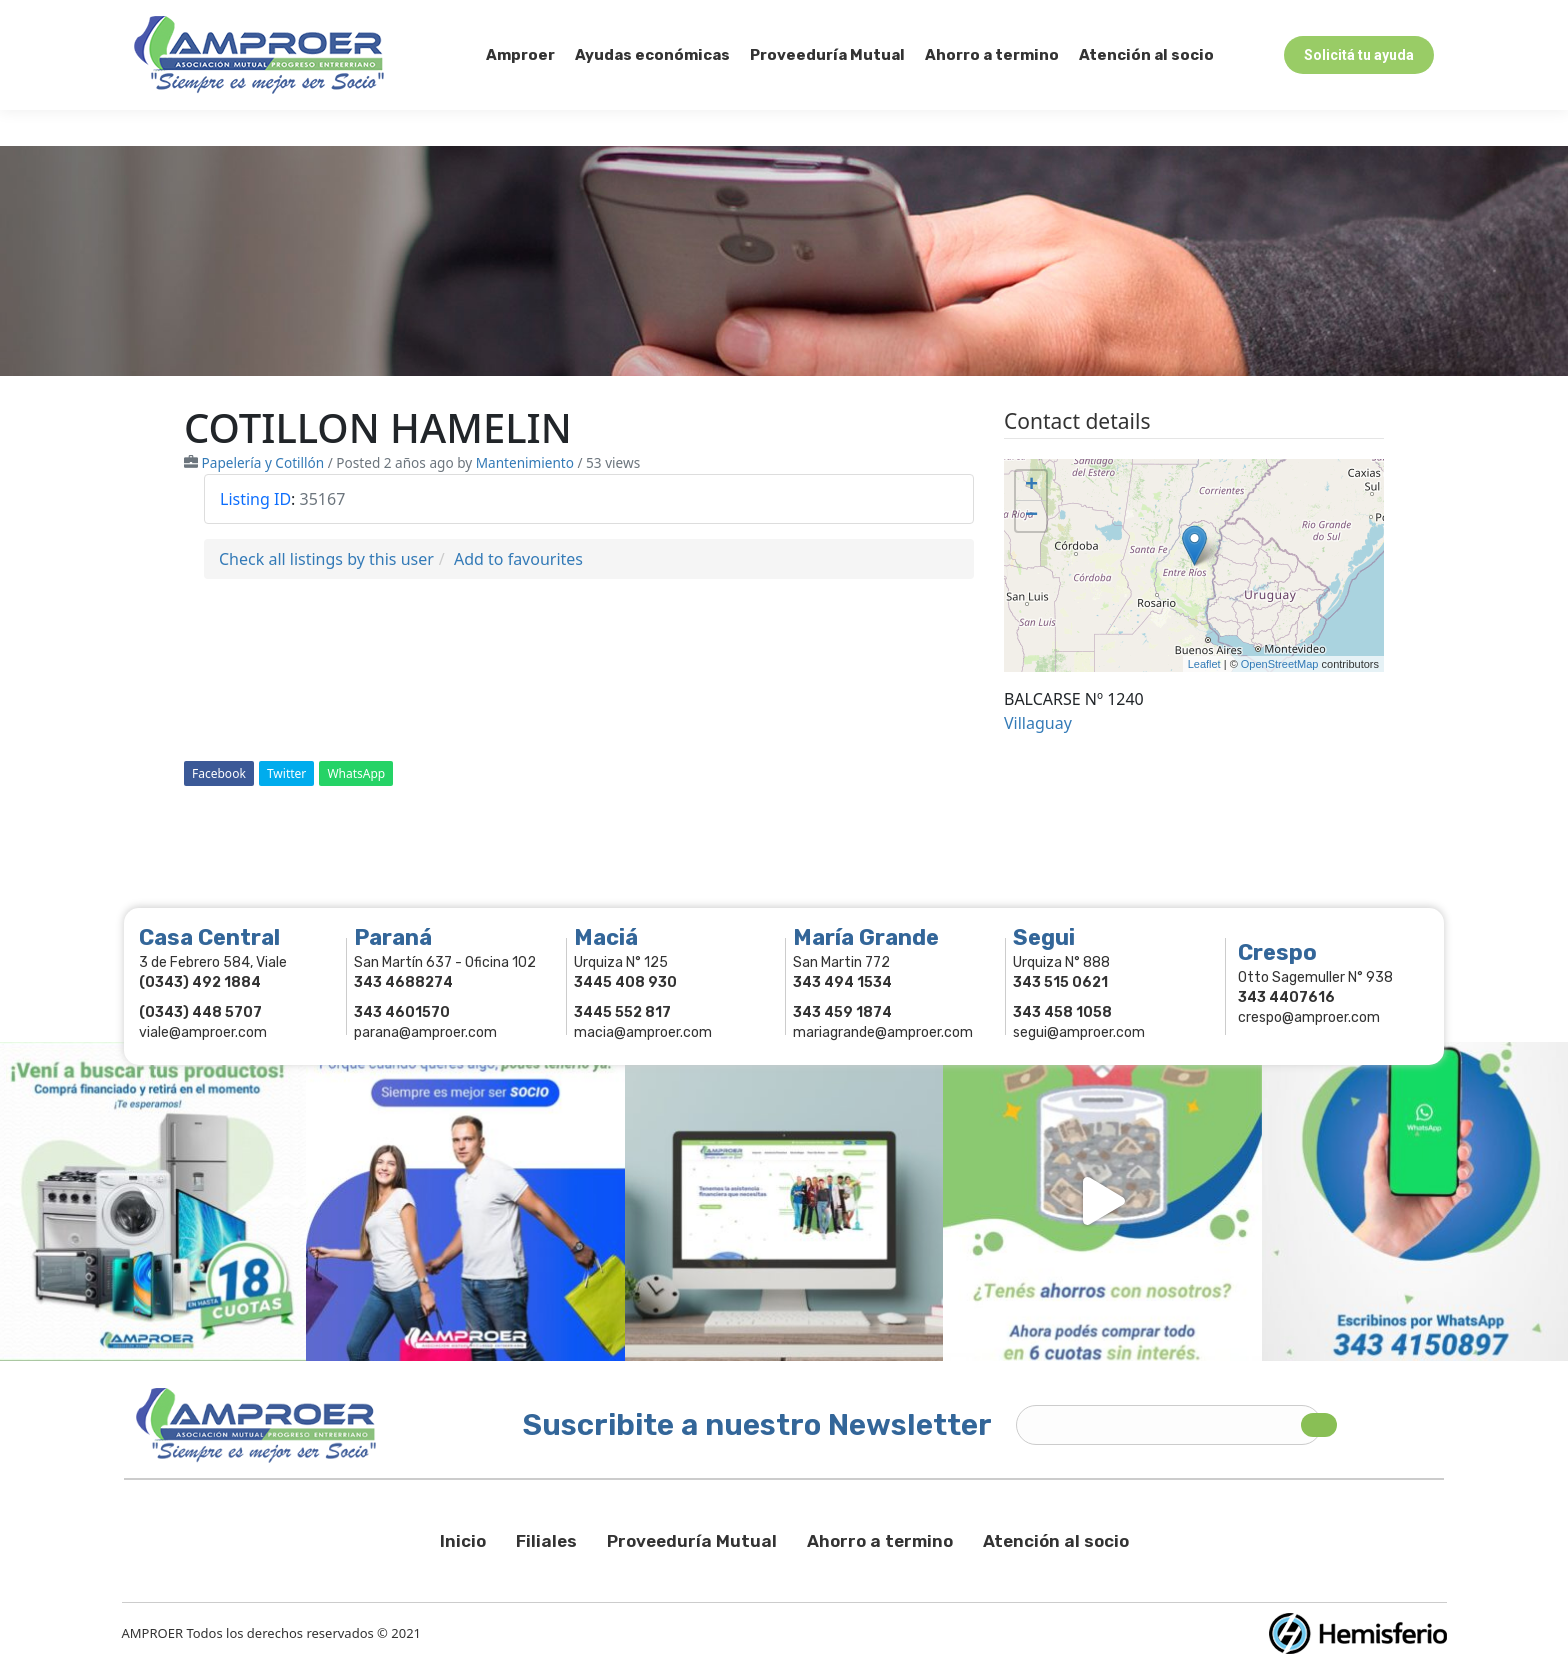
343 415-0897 (357, 18)
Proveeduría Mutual (692, 1541)
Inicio (463, 1541)
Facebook (219, 773)
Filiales (546, 1541)
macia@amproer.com (643, 1032)
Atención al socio (1056, 1541)
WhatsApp (356, 773)
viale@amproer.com (203, 1032)
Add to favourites (518, 559)
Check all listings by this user (326, 559)
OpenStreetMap (1280, 664)
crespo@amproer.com (1309, 1017)
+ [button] (1031, 486)
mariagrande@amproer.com (883, 1032)
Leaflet (1204, 664)
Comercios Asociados (1306, 18)
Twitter (286, 773)
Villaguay (1038, 723)
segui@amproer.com (1079, 1032)
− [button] (1031, 516)
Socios (1178, 18)
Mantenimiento (525, 462)
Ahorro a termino (880, 1541)
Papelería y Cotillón (263, 462)
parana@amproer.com (425, 1032)
